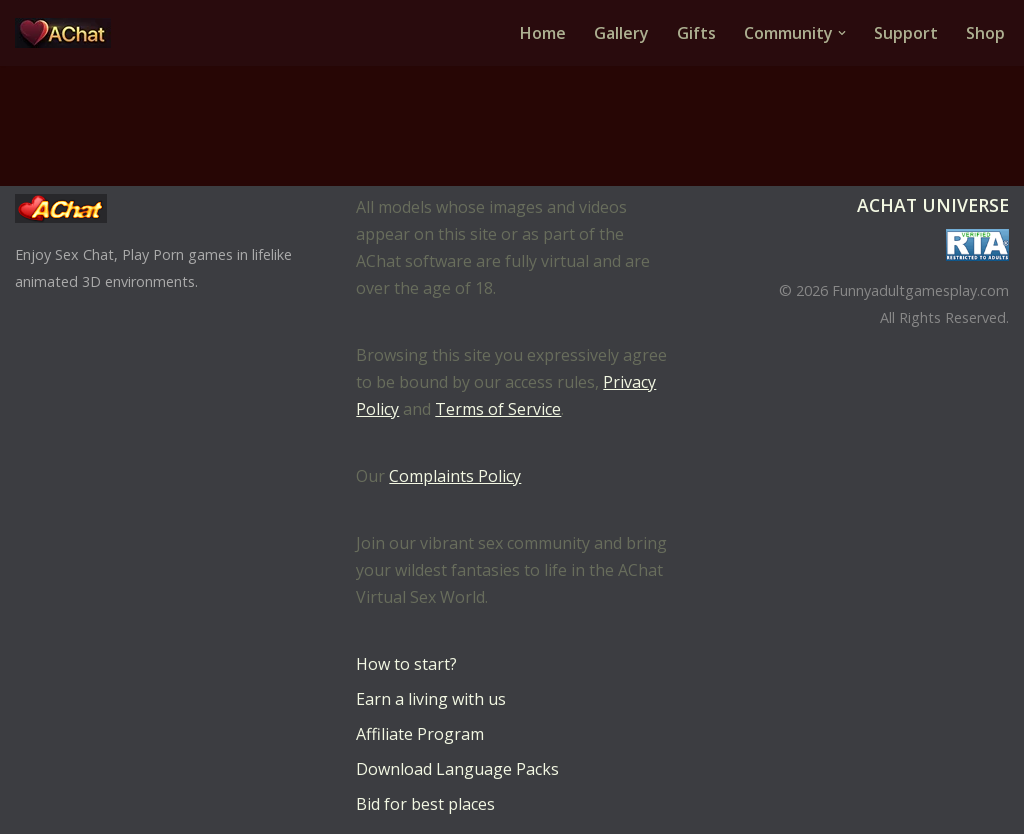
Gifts (696, 33)
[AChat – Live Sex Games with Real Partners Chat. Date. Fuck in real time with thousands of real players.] (68, 33)
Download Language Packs (457, 769)
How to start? (406, 664)
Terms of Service (498, 409)
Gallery (621, 33)
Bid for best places (425, 804)
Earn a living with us (431, 699)
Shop (985, 33)
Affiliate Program (420, 734)
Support (906, 33)
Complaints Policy (455, 476)
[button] (842, 33)
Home (543, 33)
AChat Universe (933, 205)
